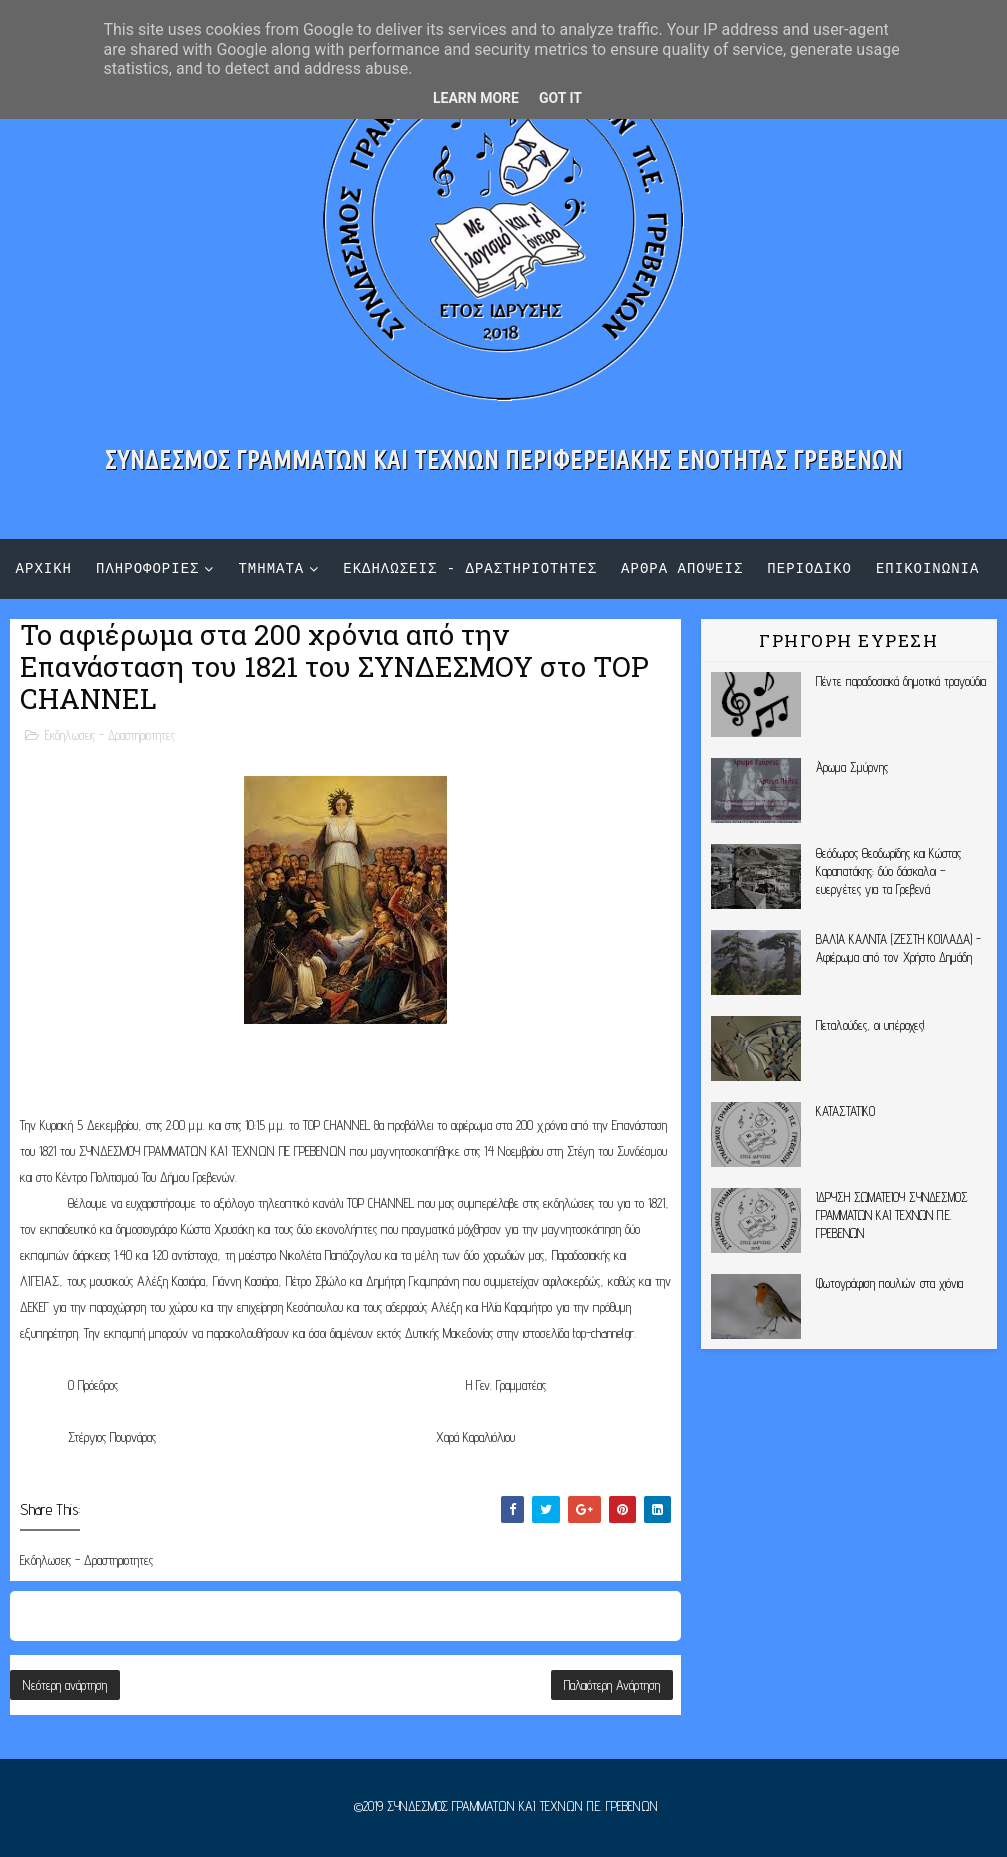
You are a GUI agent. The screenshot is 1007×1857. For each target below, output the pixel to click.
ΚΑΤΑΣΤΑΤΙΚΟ (845, 1111)
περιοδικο (809, 568)
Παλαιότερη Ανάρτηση (612, 1685)
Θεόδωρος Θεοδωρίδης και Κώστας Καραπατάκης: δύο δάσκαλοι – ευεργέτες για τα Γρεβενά (888, 871)
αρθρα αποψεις (682, 568)
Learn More (476, 98)
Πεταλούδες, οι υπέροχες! (870, 1025)
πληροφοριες (147, 568)
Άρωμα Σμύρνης (852, 767)
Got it (560, 98)
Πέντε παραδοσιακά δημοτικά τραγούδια (901, 681)
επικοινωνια (927, 568)
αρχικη (44, 568)
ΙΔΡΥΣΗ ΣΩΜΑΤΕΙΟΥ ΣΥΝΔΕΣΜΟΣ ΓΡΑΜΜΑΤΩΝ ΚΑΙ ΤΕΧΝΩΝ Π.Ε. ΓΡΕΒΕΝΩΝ (892, 1215)
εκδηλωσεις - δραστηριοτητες (470, 568)
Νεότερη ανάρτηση (65, 1685)
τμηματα (271, 568)
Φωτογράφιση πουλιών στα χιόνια (889, 1283)
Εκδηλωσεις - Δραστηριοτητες (110, 735)
